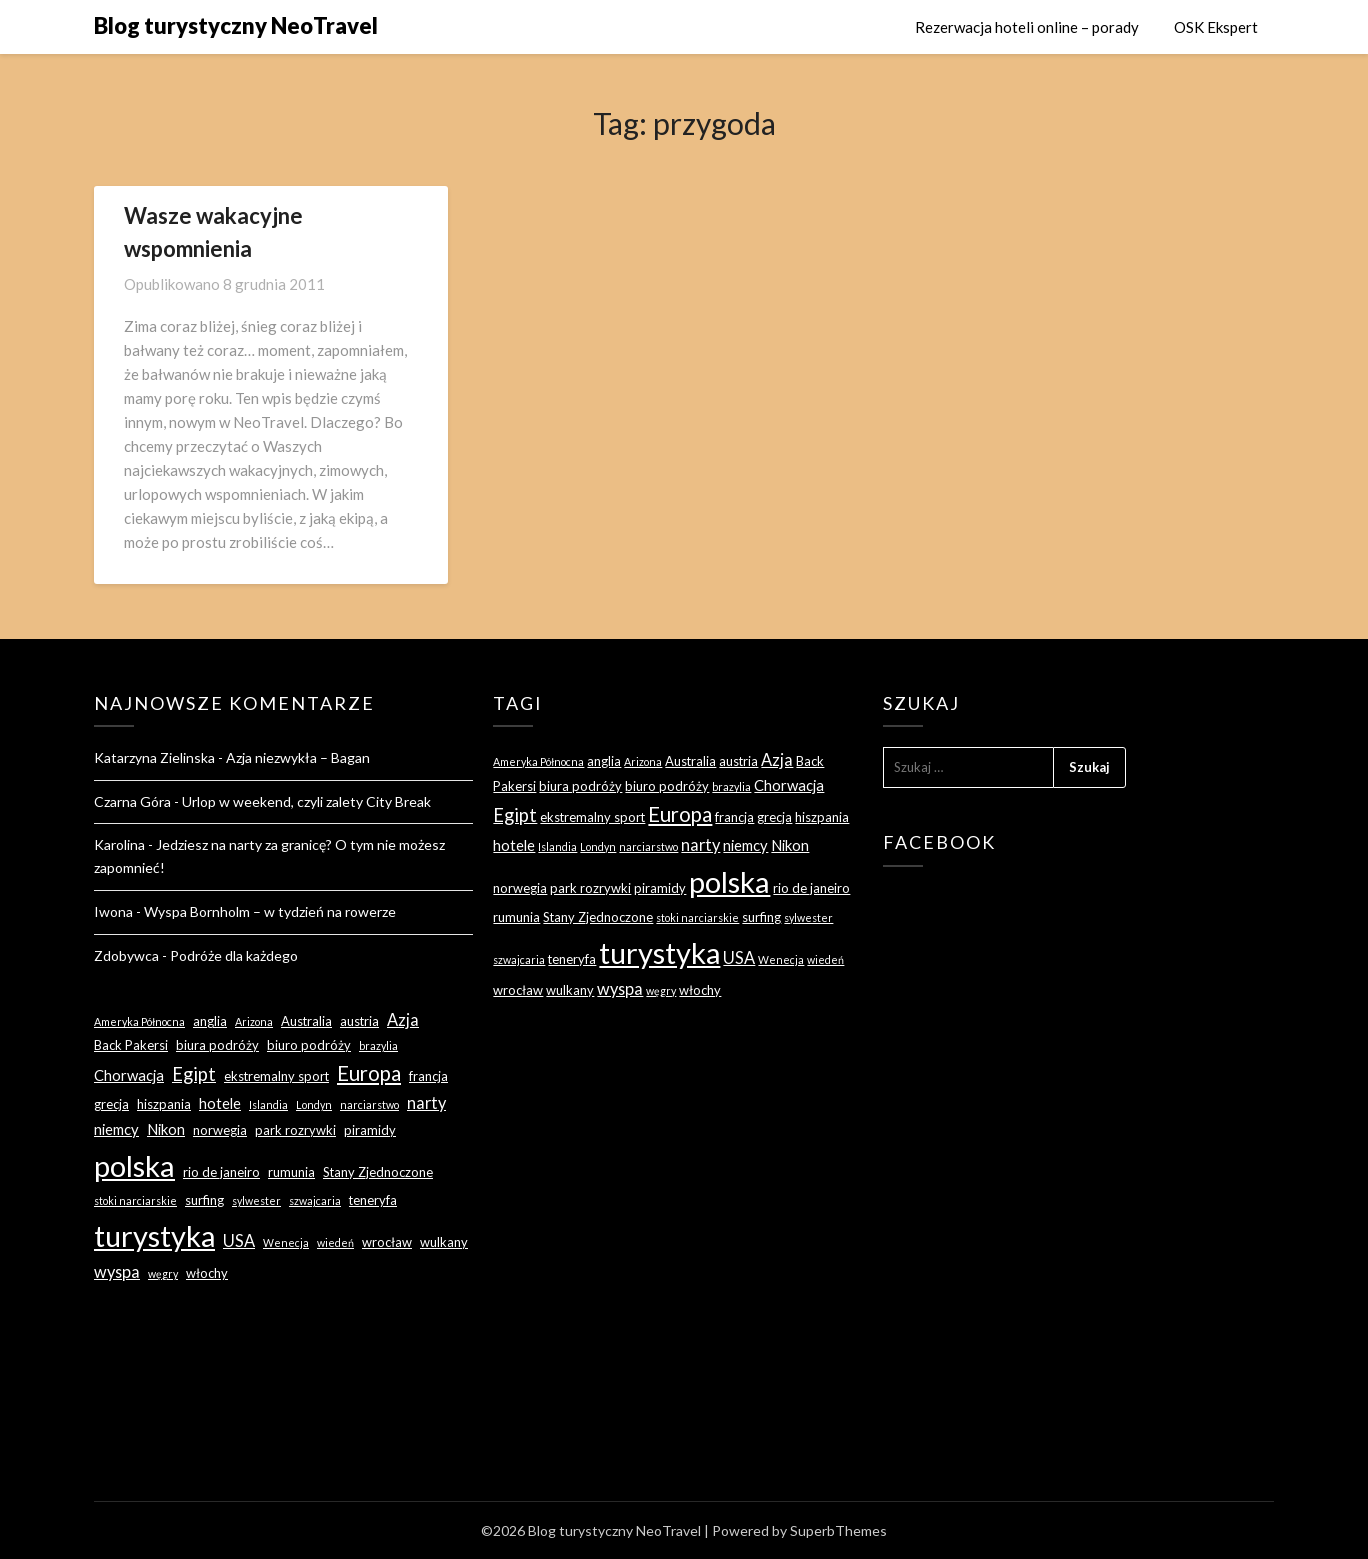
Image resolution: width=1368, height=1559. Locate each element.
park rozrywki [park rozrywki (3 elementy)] (295, 1130)
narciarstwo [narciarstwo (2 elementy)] (369, 1104)
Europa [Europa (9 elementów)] (369, 1073)
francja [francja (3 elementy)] (428, 1076)
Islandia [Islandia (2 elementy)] (268, 1104)
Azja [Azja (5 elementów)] (403, 1019)
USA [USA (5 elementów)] (239, 1240)
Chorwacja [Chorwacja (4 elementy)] (129, 1075)
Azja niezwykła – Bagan (298, 757)
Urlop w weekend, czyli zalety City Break (306, 801)
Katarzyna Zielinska (154, 757)
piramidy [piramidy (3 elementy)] (370, 1130)
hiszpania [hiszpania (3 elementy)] (164, 1104)
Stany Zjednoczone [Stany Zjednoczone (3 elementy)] (378, 1172)
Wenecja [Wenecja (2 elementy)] (286, 1242)
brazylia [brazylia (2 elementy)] (378, 1045)
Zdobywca (126, 955)
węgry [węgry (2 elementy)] (163, 1273)
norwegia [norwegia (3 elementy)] (220, 1130)
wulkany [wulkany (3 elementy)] (444, 1242)
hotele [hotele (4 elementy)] (220, 1103)
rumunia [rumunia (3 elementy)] (291, 1172)
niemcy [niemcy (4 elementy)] (116, 1129)
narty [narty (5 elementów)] (426, 1102)
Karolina (119, 844)
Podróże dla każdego (234, 955)
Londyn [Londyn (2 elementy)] (314, 1104)
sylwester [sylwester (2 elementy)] (256, 1200)
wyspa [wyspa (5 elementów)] (117, 1271)
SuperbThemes (838, 1530)
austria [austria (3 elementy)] (359, 1021)
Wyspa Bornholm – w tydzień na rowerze (270, 911)
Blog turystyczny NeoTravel (236, 25)
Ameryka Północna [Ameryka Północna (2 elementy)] (139, 1021)
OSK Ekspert (1216, 27)
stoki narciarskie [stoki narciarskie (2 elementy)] (135, 1200)
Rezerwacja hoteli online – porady (1027, 27)
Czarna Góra (132, 801)
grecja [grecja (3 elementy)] (111, 1104)
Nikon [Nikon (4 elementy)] (166, 1129)
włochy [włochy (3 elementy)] (207, 1273)
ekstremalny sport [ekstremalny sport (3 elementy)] (276, 1076)
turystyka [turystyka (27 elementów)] (154, 1235)
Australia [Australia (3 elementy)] (306, 1021)
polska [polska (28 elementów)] (134, 1165)
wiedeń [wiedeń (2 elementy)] (335, 1242)
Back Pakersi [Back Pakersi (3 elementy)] (131, 1045)
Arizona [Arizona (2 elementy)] (254, 1021)
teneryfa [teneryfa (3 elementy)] (373, 1200)
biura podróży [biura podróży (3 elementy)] (217, 1045)
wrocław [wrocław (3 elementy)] (387, 1242)
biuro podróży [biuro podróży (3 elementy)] (309, 1045)
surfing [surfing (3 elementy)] (204, 1200)
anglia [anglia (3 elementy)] (210, 1021)
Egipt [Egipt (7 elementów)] (194, 1074)
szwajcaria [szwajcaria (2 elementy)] (315, 1200)
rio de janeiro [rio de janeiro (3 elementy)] (221, 1172)
